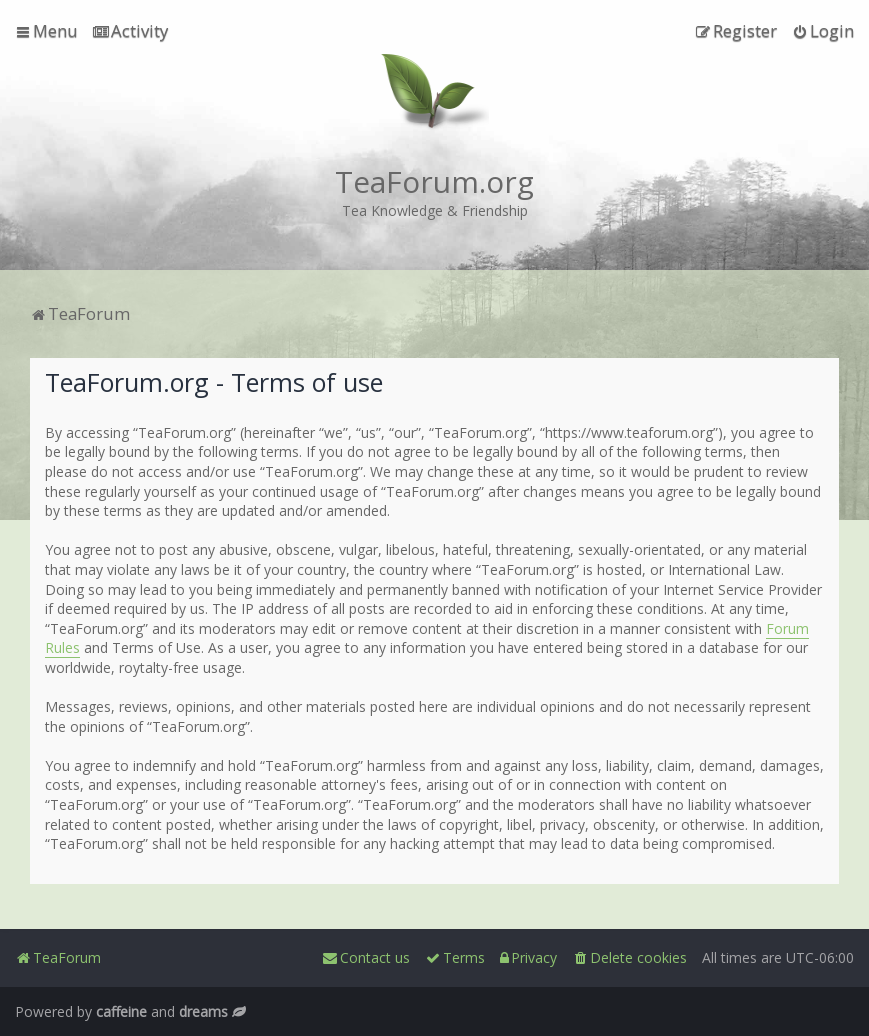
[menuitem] (130, 31)
